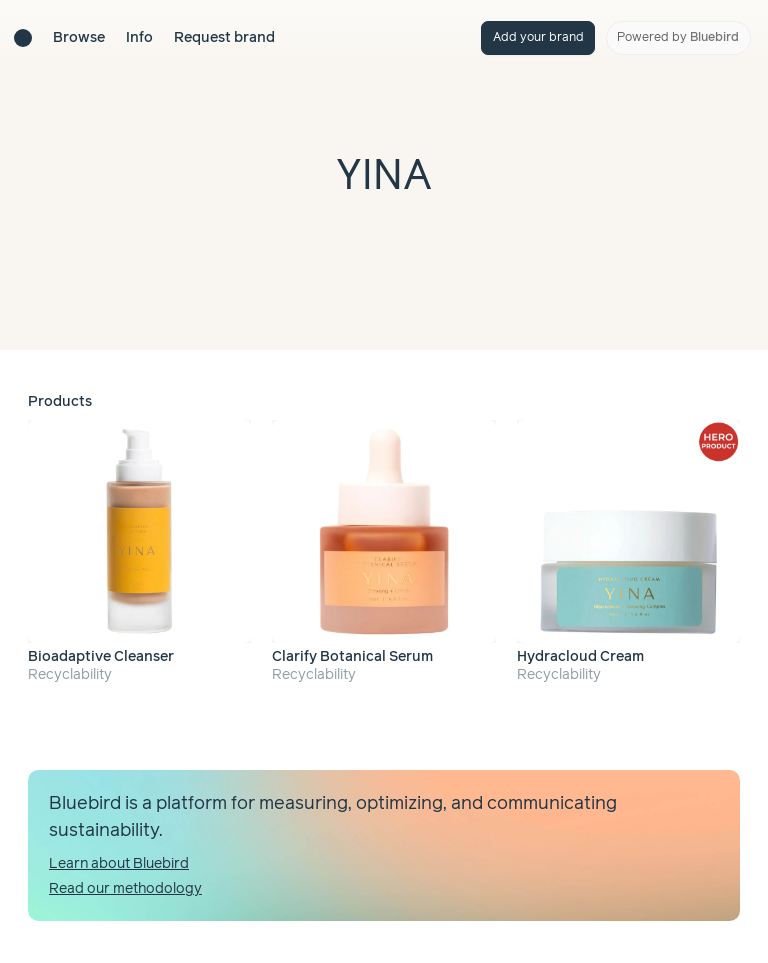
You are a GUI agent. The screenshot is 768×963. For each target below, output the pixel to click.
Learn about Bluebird (119, 864)
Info (139, 38)
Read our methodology (125, 889)
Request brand (224, 38)
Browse (79, 38)
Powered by (678, 37)
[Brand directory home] (23, 38)
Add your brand (538, 37)
